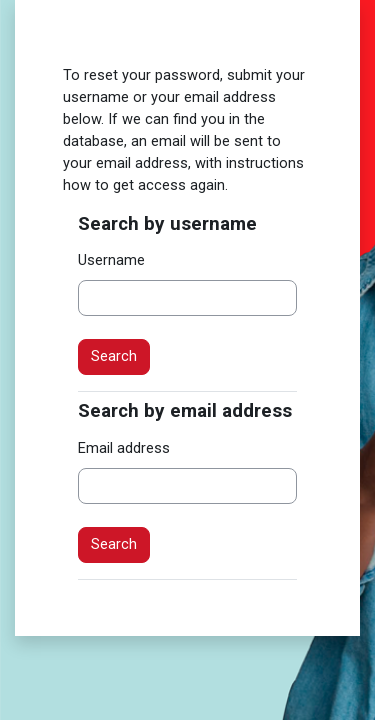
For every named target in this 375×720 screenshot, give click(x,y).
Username (111, 260)
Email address (124, 448)
